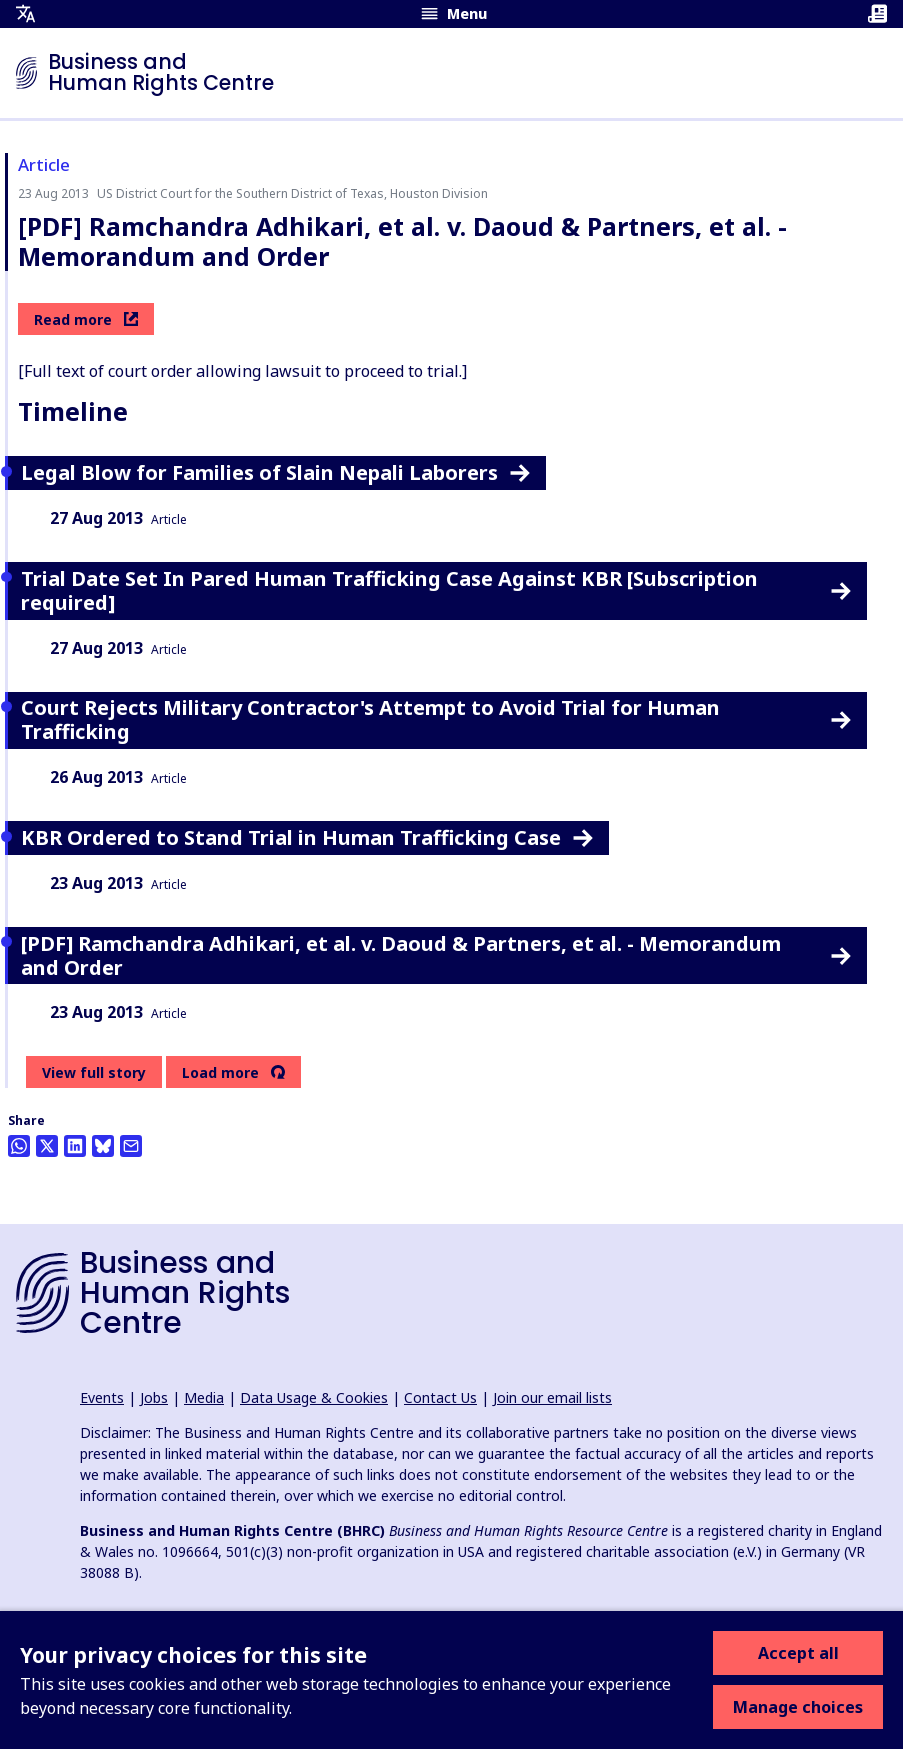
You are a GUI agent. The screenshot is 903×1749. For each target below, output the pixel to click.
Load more (220, 1073)
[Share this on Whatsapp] (19, 1146)
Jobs (154, 1397)
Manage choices (798, 1707)
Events (102, 1397)
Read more (86, 319)
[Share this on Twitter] (47, 1146)
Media (204, 1397)
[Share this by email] (131, 1146)
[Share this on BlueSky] (103, 1146)
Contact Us (440, 1397)
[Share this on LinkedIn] (75, 1146)
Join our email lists (552, 1397)
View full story (94, 1072)
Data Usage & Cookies (314, 1397)
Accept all (798, 1653)
